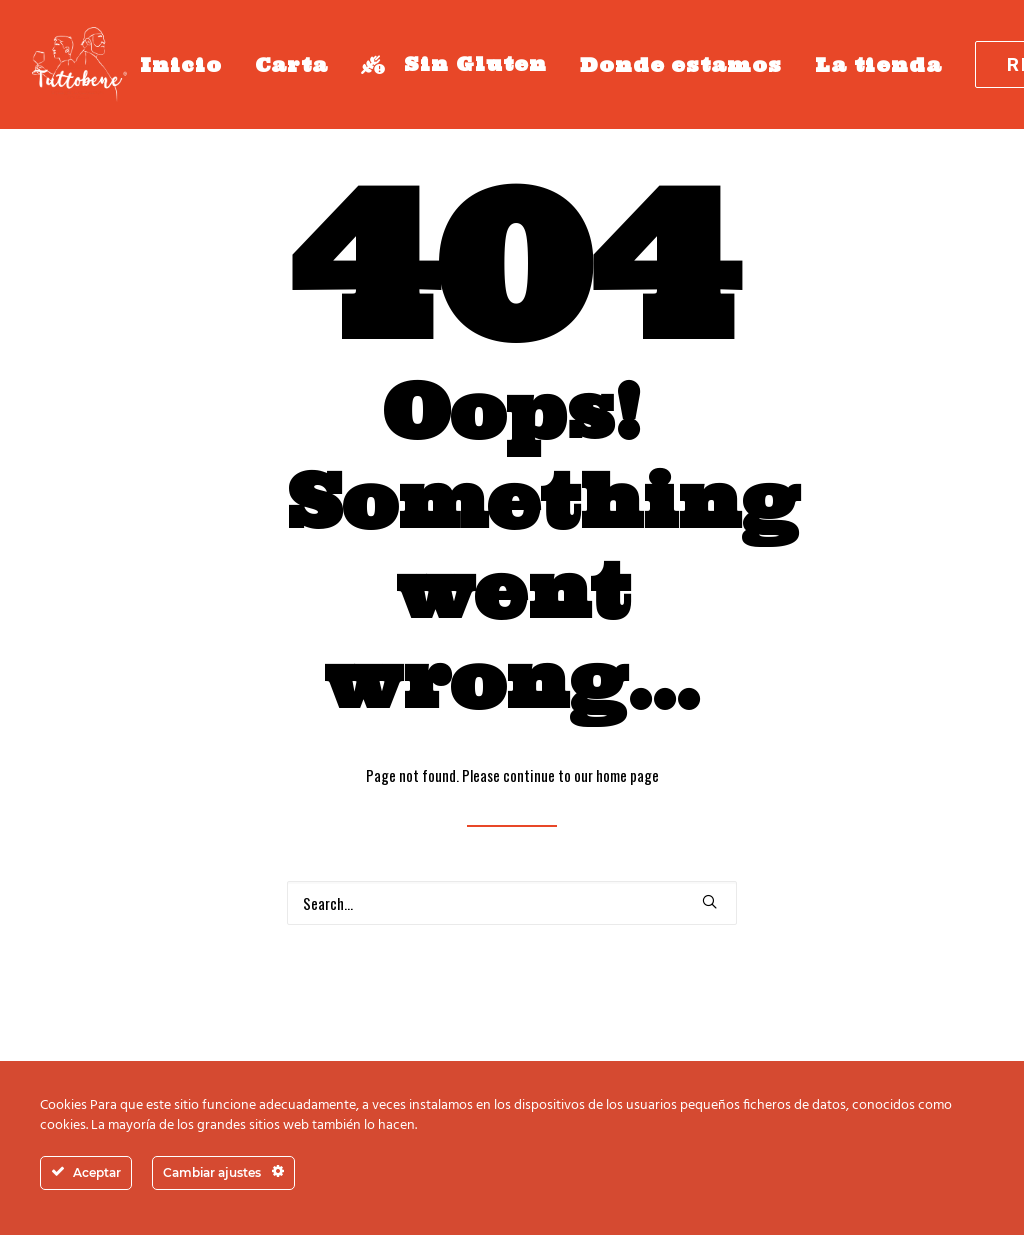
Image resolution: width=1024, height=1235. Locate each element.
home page (627, 775)
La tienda (878, 65)
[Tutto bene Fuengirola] (79, 64)
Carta (292, 65)
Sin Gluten (453, 64)
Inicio (181, 65)
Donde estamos (681, 65)
